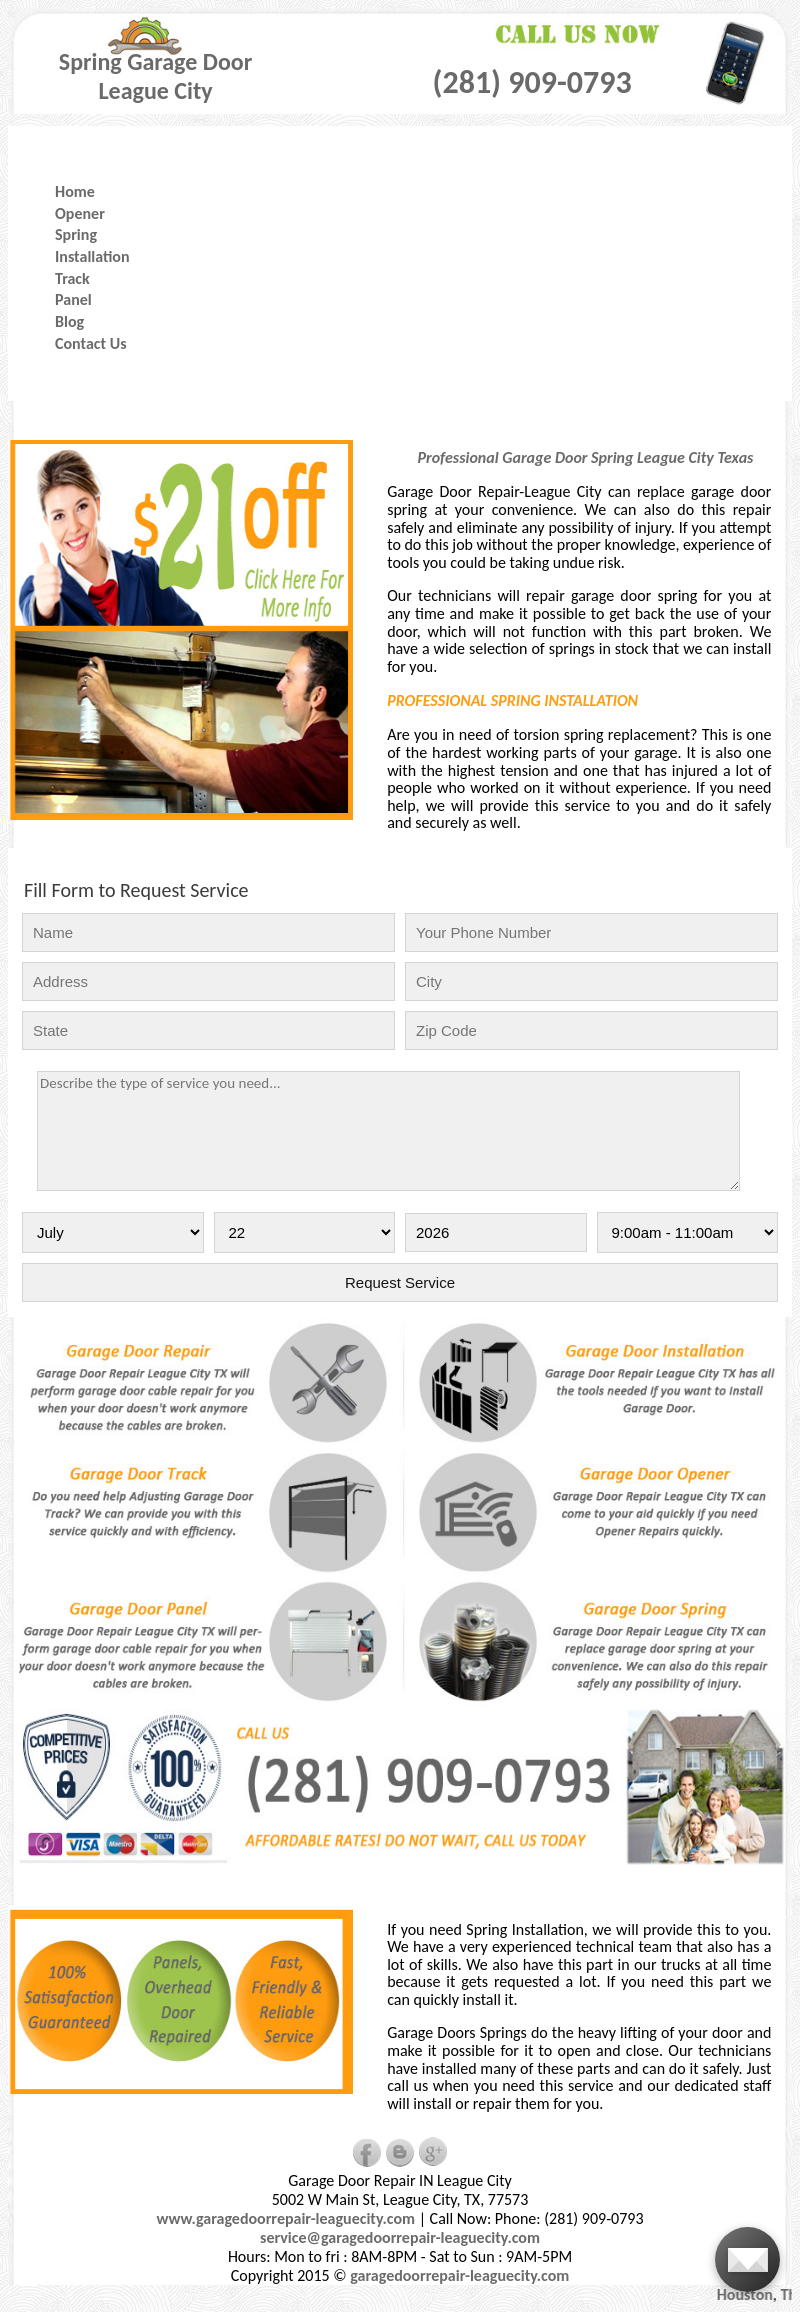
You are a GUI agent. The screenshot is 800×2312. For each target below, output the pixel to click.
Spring (76, 234)
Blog (69, 321)
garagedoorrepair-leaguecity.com (459, 2275)
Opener (80, 213)
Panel (73, 299)
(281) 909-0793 (531, 82)
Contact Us (90, 343)
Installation (92, 256)
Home (75, 191)
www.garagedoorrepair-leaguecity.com (285, 2218)
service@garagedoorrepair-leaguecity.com (400, 2237)
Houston (751, 2294)
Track (72, 278)
